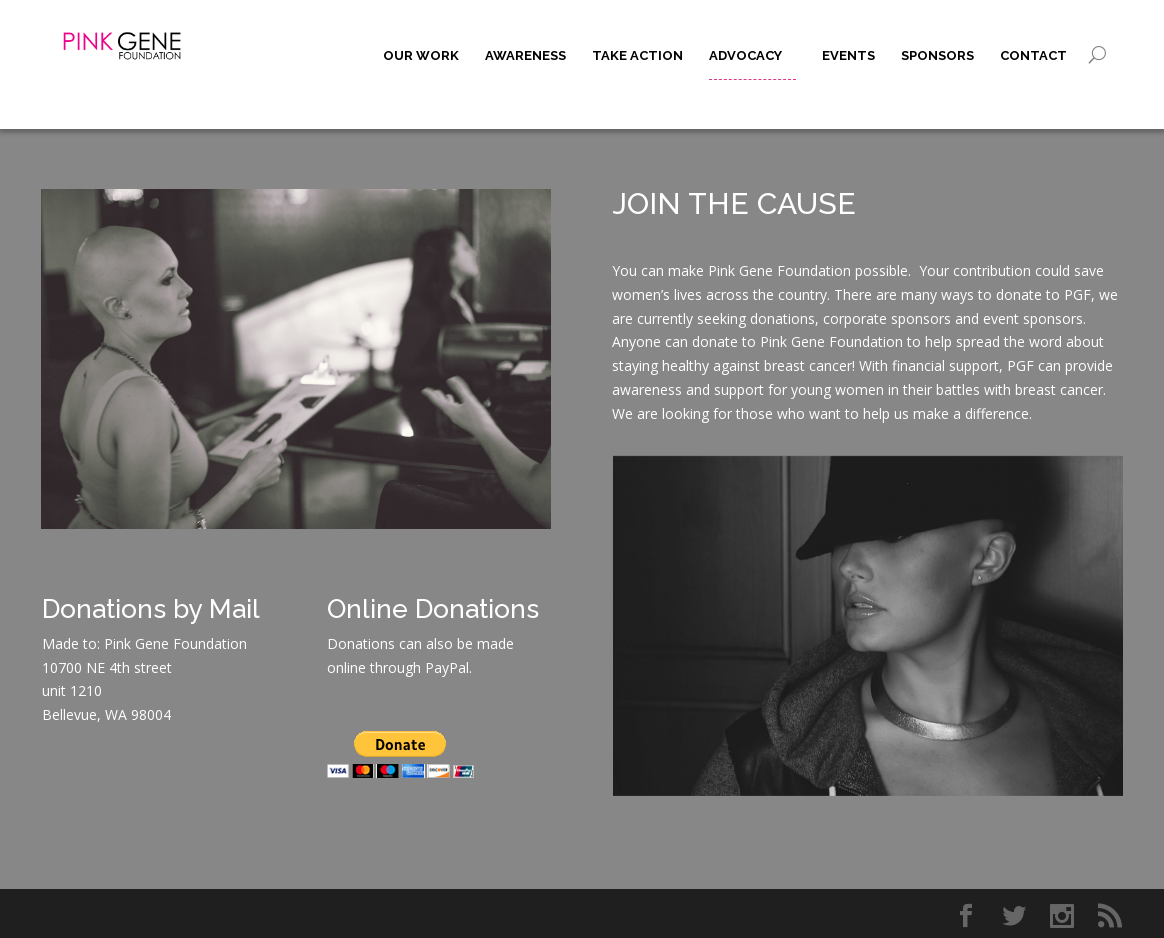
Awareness (525, 55)
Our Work (421, 55)
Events (848, 55)
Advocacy (745, 55)
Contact (1033, 55)
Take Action (637, 55)
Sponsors (937, 55)
